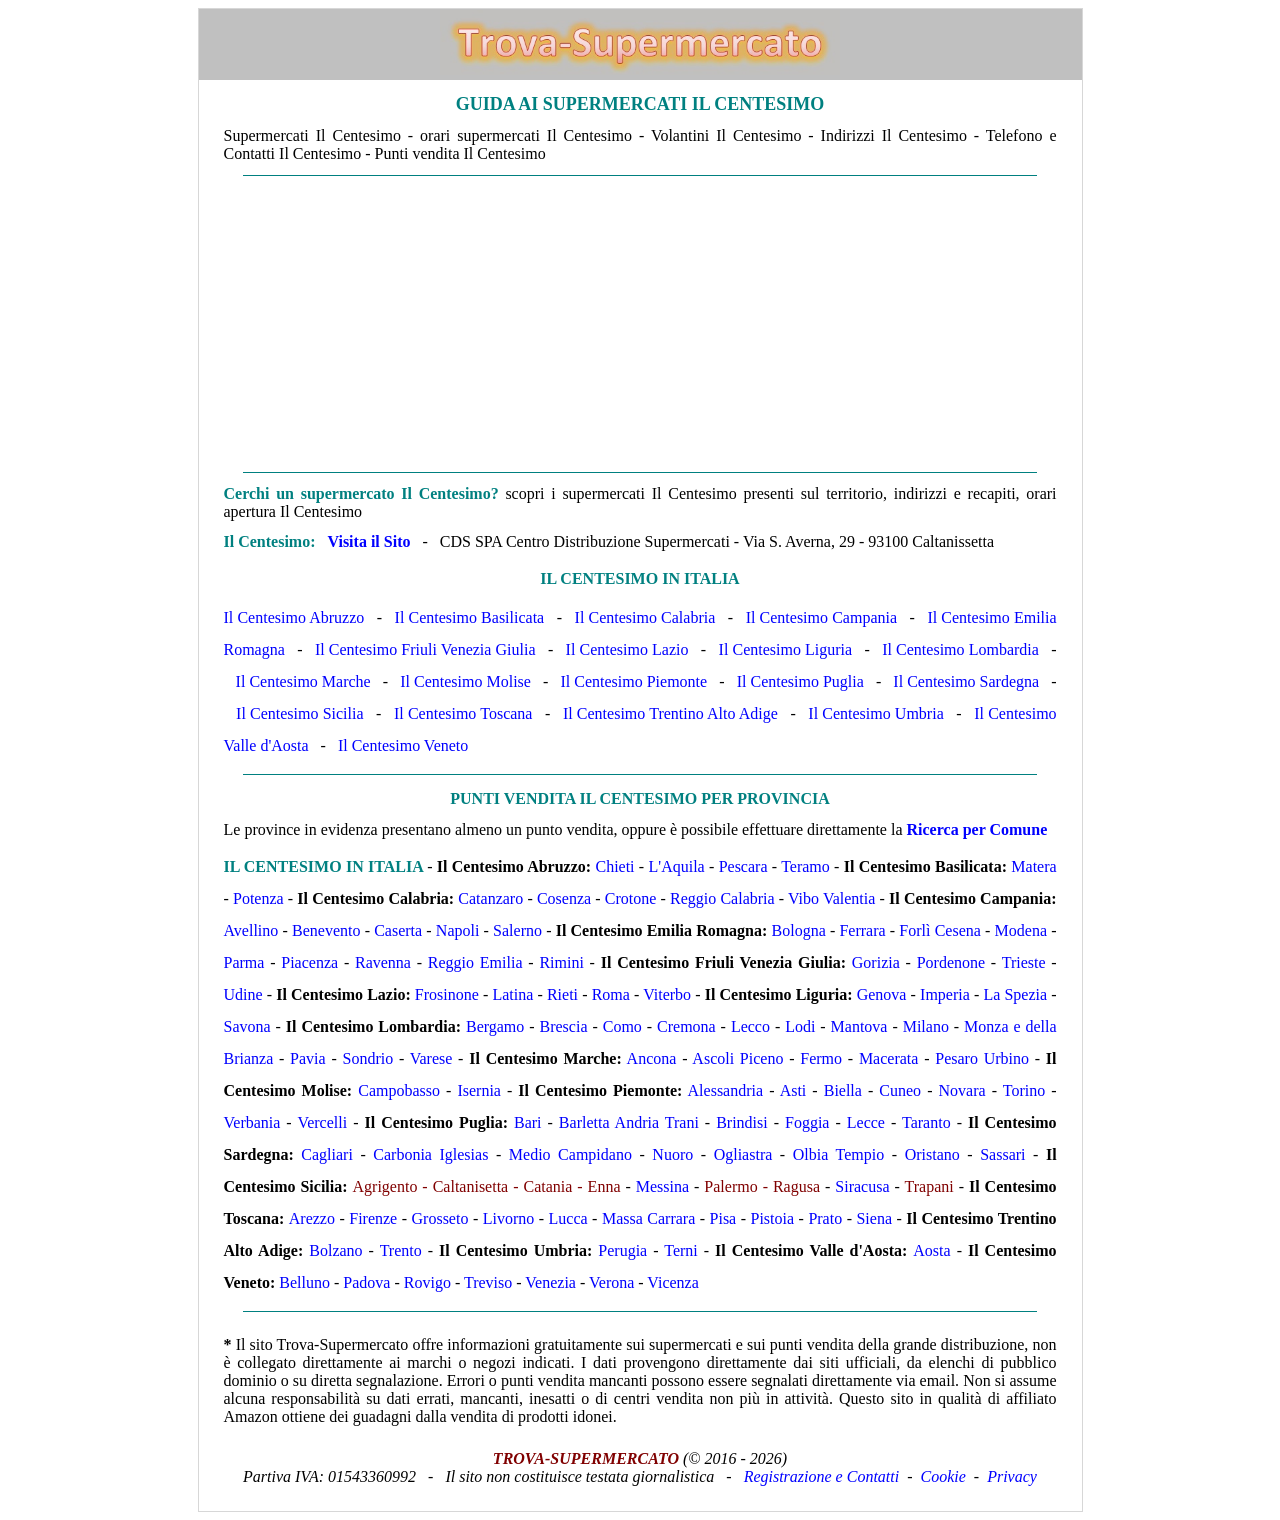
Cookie (943, 1476)
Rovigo (427, 1282)
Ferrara (862, 930)
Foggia (807, 1122)
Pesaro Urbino (982, 1058)
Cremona (686, 1026)
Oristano (932, 1154)
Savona (247, 1026)
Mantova (859, 1026)
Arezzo (312, 1218)
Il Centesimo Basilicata (470, 617)
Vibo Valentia (831, 898)
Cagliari (327, 1154)
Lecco (750, 1026)
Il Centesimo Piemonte (633, 681)
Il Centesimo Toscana (463, 713)
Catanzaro (490, 898)
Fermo (821, 1058)
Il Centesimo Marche (303, 681)
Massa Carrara (648, 1218)
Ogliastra (743, 1154)
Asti (793, 1090)
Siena (874, 1218)
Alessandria (726, 1090)
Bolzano (335, 1250)
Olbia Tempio (838, 1154)
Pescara (743, 866)
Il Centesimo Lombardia (960, 649)
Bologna (799, 930)
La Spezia (1015, 994)
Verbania (252, 1122)
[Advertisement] (640, 324)
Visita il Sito (368, 541)
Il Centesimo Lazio (627, 649)
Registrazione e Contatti (822, 1476)
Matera (1033, 866)
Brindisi (742, 1122)
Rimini (561, 962)
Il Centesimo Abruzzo (294, 617)
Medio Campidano (570, 1154)
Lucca (568, 1218)
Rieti (562, 994)
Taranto (926, 1122)
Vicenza (672, 1282)
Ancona (652, 1058)
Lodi (800, 1026)
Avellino (251, 930)
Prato (825, 1218)
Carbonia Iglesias (430, 1154)
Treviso (488, 1282)
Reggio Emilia (475, 962)
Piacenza (309, 962)
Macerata (889, 1058)
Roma (611, 994)
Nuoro (672, 1154)
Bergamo (495, 1026)
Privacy (1012, 1476)
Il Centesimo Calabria (645, 617)
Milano (926, 1026)
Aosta (931, 1250)
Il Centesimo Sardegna (966, 681)
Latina (512, 994)
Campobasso (399, 1090)
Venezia (550, 1282)
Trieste (1024, 962)
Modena (1021, 930)
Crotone (631, 898)
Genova (882, 994)
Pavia (308, 1058)
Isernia (479, 1090)
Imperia (945, 994)
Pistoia (773, 1218)
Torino (1024, 1090)
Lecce (866, 1122)
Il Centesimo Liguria (786, 649)
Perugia (622, 1250)
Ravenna (383, 962)
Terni (681, 1250)
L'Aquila (677, 866)
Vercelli (322, 1122)
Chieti (614, 866)
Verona (611, 1282)
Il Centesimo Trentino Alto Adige (670, 713)
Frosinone (447, 994)
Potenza (258, 898)
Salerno (517, 930)
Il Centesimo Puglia (800, 681)
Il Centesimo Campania (821, 617)
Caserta (398, 930)
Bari (528, 1122)
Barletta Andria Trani (629, 1122)
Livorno (509, 1218)
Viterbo (667, 994)
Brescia (564, 1026)
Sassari (1002, 1154)
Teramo (805, 866)
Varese (431, 1058)
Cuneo (900, 1090)
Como (622, 1026)
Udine (243, 994)
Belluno (304, 1282)
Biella (843, 1090)
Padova (366, 1282)
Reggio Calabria (722, 898)
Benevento (326, 930)
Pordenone (951, 962)
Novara (962, 1090)
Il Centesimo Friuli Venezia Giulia (425, 649)
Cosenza (564, 898)
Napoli (458, 930)
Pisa (723, 1218)
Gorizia (876, 962)
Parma (244, 962)
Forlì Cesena (940, 930)
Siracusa (862, 1186)
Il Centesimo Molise (465, 681)
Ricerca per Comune (977, 829)
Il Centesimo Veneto (403, 745)
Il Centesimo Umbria (875, 713)
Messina (662, 1186)
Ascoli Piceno (737, 1058)
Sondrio (367, 1058)
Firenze (373, 1218)
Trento (401, 1250)
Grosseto (440, 1218)
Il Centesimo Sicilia (299, 713)
